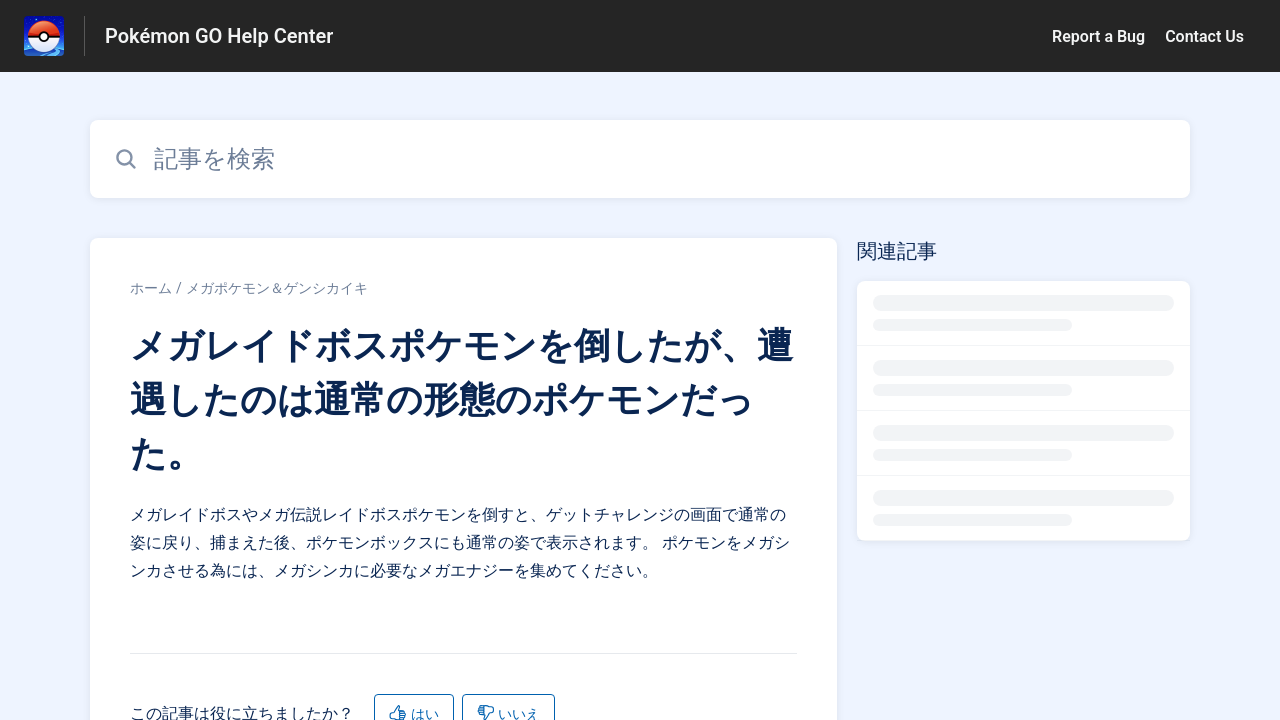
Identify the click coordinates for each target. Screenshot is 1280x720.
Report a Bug (1098, 36)
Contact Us (1204, 36)
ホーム (151, 288)
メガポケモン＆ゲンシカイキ (277, 288)
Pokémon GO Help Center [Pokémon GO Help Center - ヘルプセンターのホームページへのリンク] (219, 36)
